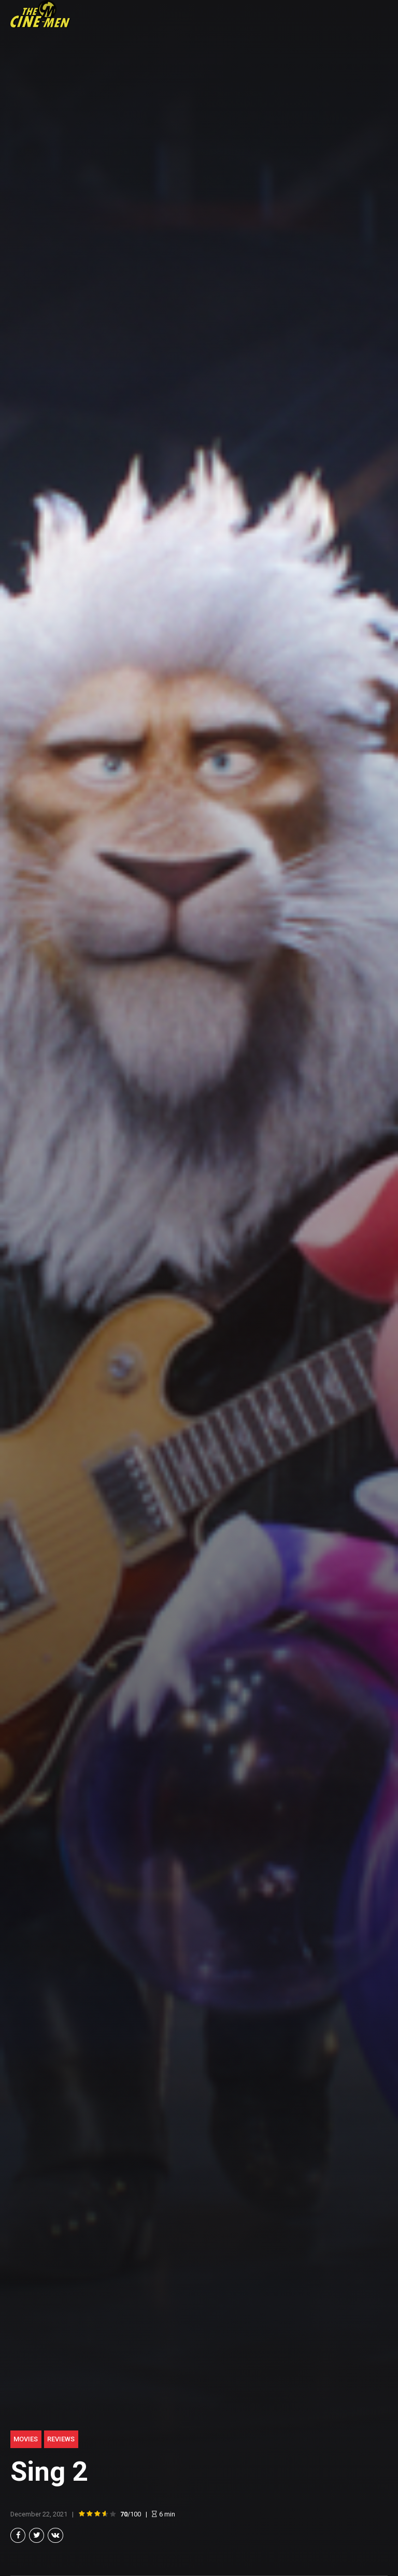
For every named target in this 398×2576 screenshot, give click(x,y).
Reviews (61, 2438)
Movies (25, 2438)
